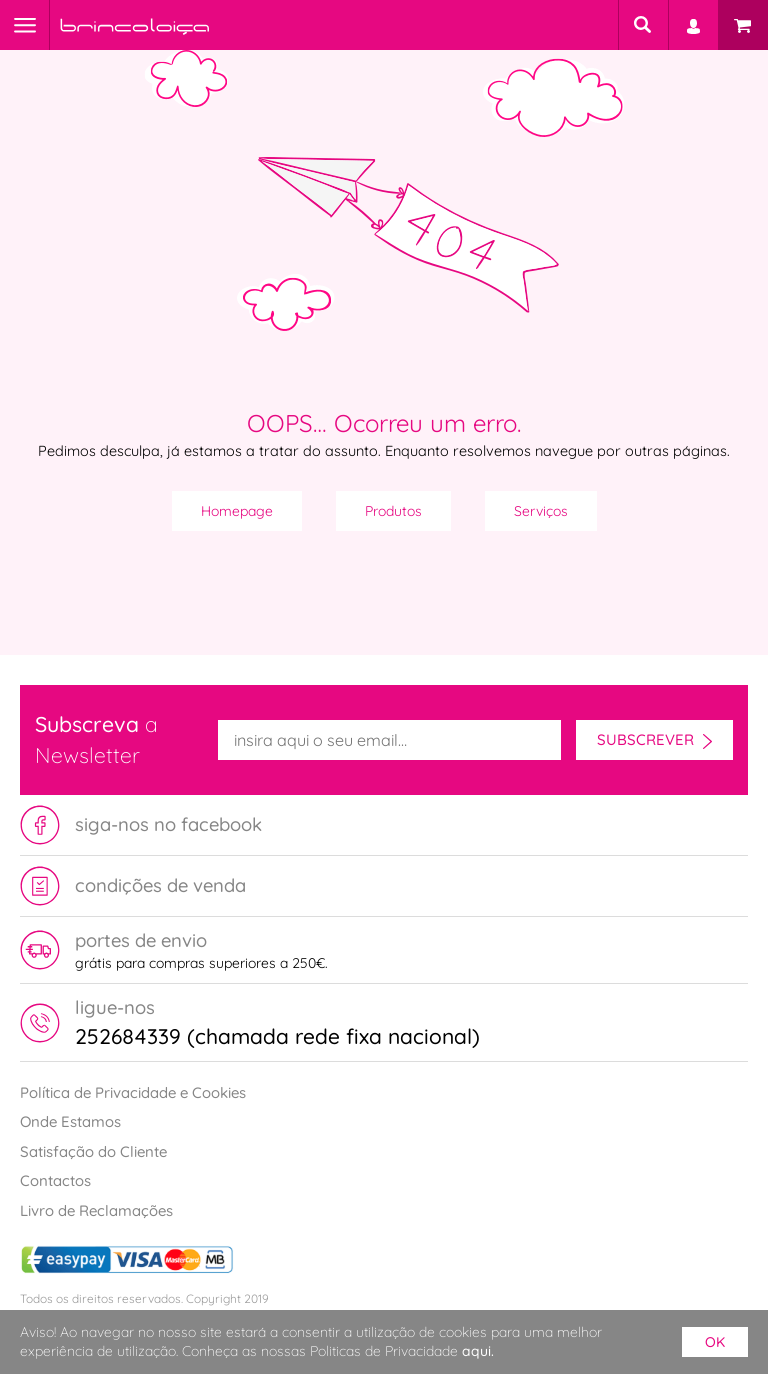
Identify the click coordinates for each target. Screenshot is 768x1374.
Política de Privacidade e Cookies (133, 1092)
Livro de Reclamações (96, 1210)
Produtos (393, 511)
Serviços (541, 511)
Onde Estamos (70, 1121)
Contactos (55, 1180)
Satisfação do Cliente (93, 1151)
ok (715, 1342)
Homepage (237, 511)
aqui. (478, 1351)
